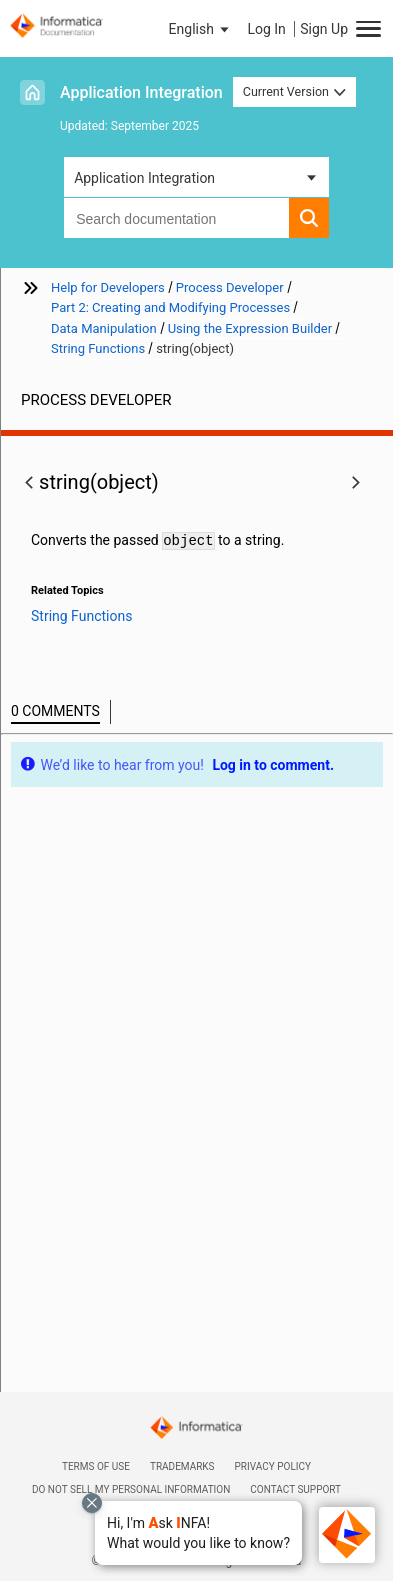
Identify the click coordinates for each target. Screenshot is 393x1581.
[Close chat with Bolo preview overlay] (92, 1503)
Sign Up (324, 29)
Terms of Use (96, 1466)
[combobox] (176, 218)
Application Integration (141, 92)
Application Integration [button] (144, 178)
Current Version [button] (295, 91)
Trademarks (182, 1466)
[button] (198, 1533)
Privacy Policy (273, 1466)
